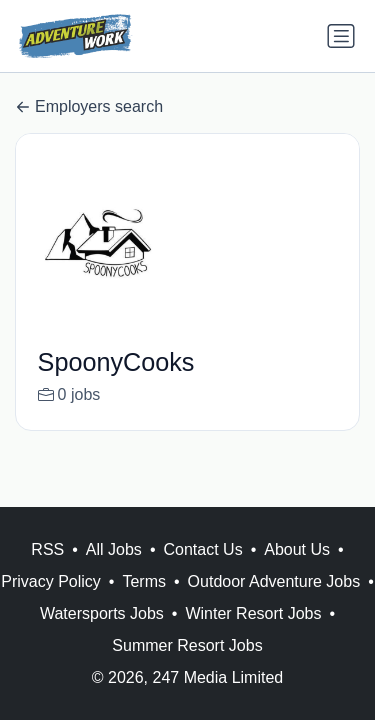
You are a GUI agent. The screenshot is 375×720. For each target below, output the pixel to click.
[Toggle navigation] (341, 36)
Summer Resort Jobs (187, 645)
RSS (47, 549)
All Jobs (114, 549)
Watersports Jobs (102, 613)
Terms (144, 581)
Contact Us (202, 549)
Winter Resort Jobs (253, 613)
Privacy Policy (51, 581)
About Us (297, 549)
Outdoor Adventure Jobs (274, 581)
